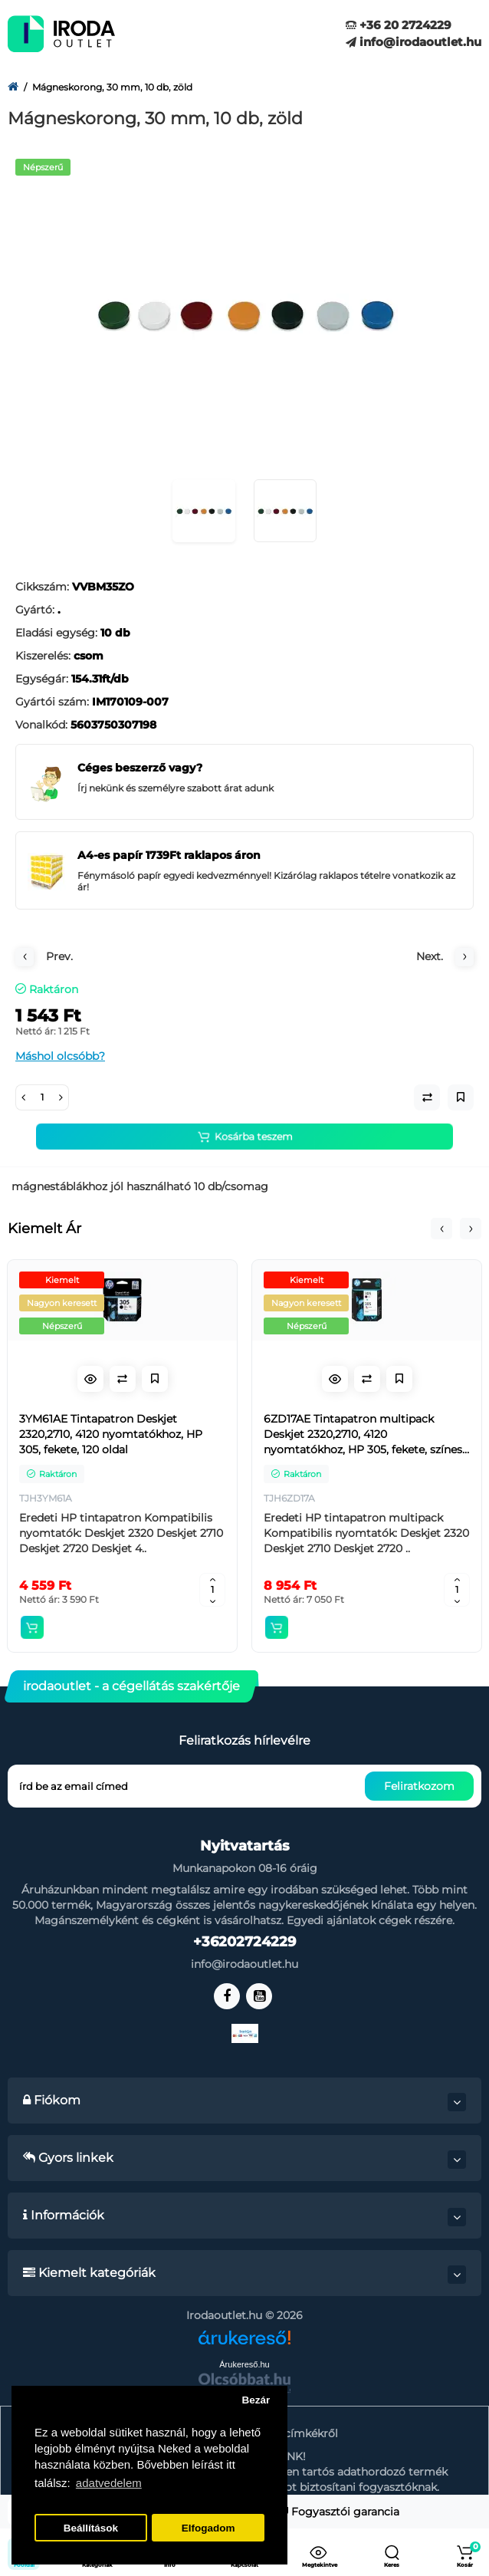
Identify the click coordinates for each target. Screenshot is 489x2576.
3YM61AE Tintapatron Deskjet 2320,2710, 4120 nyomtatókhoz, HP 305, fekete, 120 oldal (110, 1434)
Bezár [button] (255, 2400)
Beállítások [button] (91, 2528)
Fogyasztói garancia (340, 2511)
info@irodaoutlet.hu (413, 42)
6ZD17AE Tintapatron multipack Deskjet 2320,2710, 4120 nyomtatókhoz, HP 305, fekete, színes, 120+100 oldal (364, 1434)
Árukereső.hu (244, 2364)
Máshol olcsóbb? (60, 1056)
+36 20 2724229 (398, 25)
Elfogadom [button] (208, 2528)
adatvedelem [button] (109, 2482)
